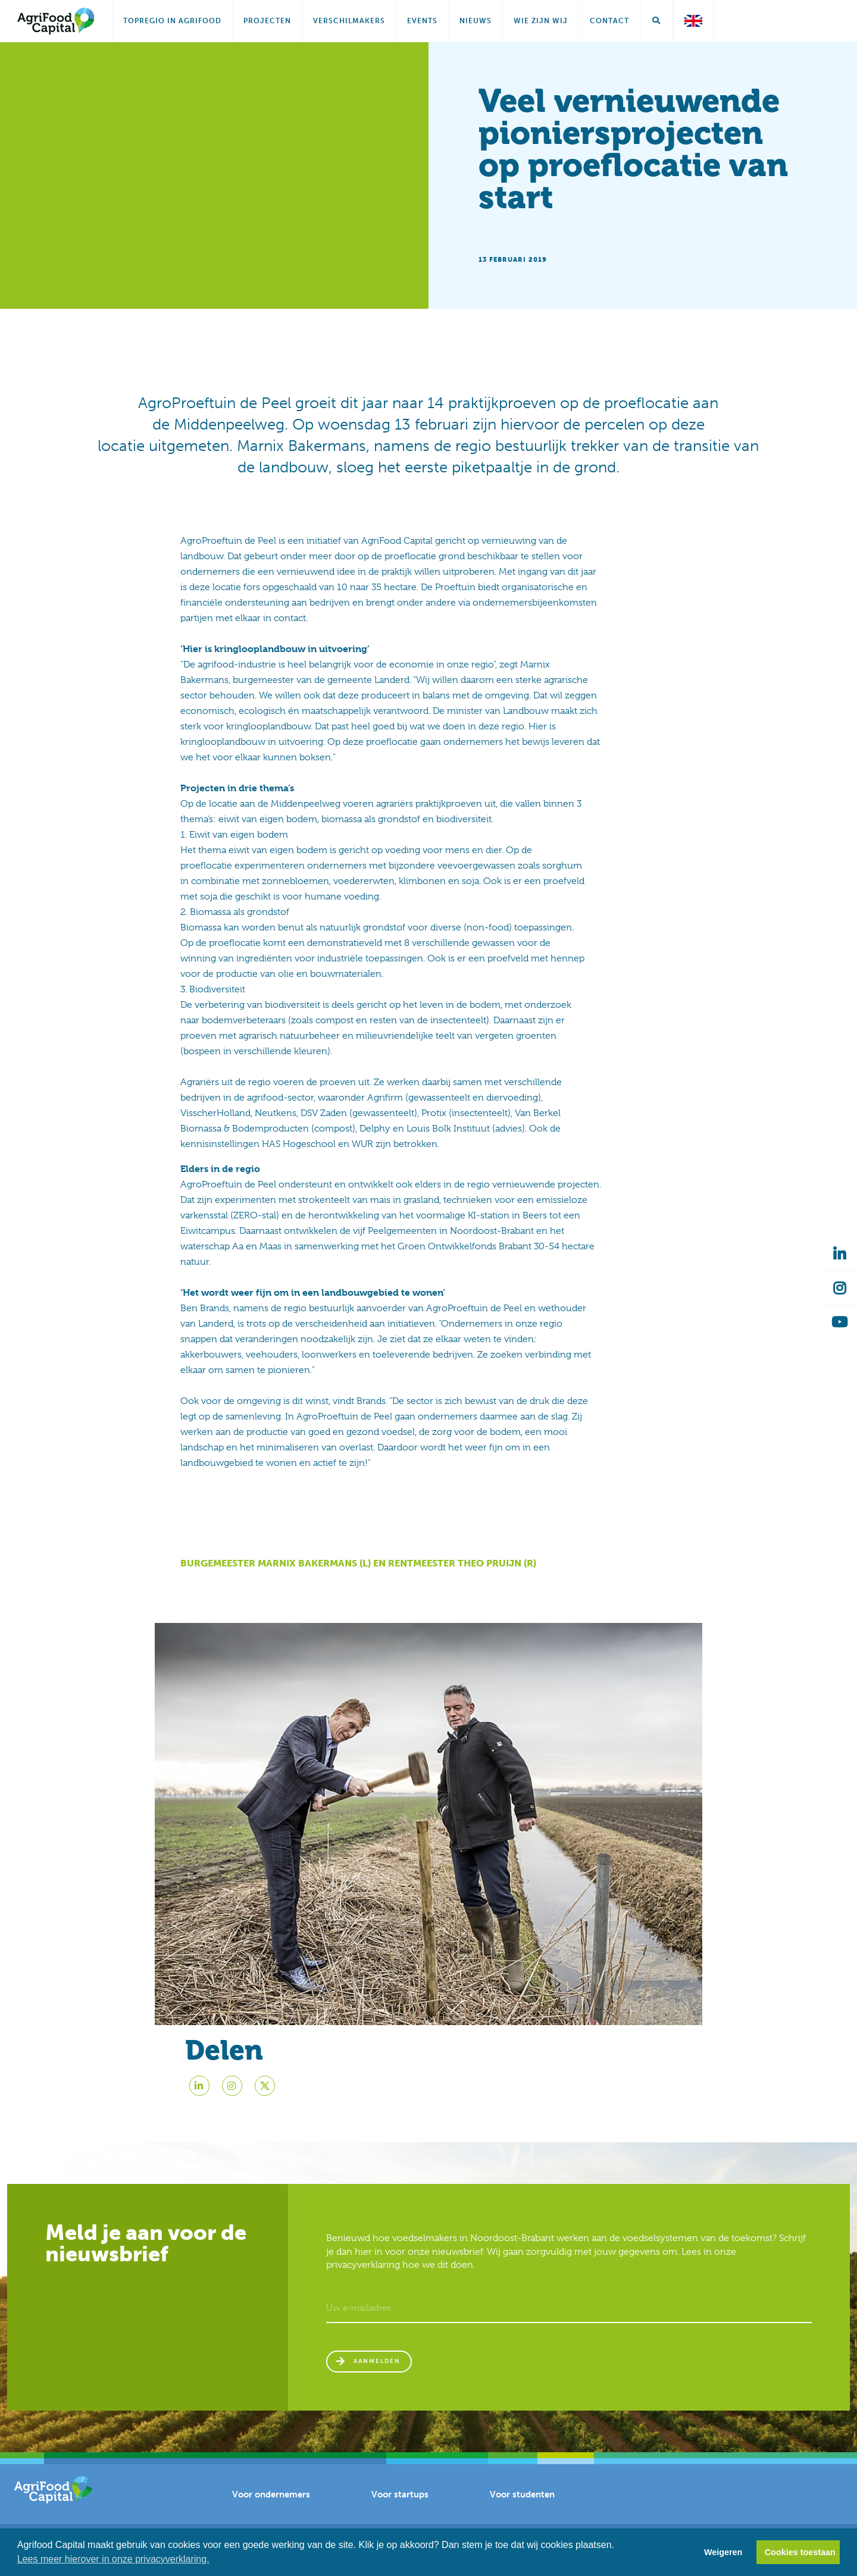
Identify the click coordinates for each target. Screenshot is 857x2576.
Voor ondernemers (271, 2501)
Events (422, 21)
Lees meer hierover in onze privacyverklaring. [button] (113, 2559)
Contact (609, 21)
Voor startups (399, 2501)
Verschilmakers (349, 21)
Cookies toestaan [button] (800, 2552)
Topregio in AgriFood (172, 21)
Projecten (267, 21)
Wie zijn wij (541, 21)
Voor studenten (522, 2501)
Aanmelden (381, 2365)
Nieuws (475, 21)
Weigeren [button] (723, 2552)
